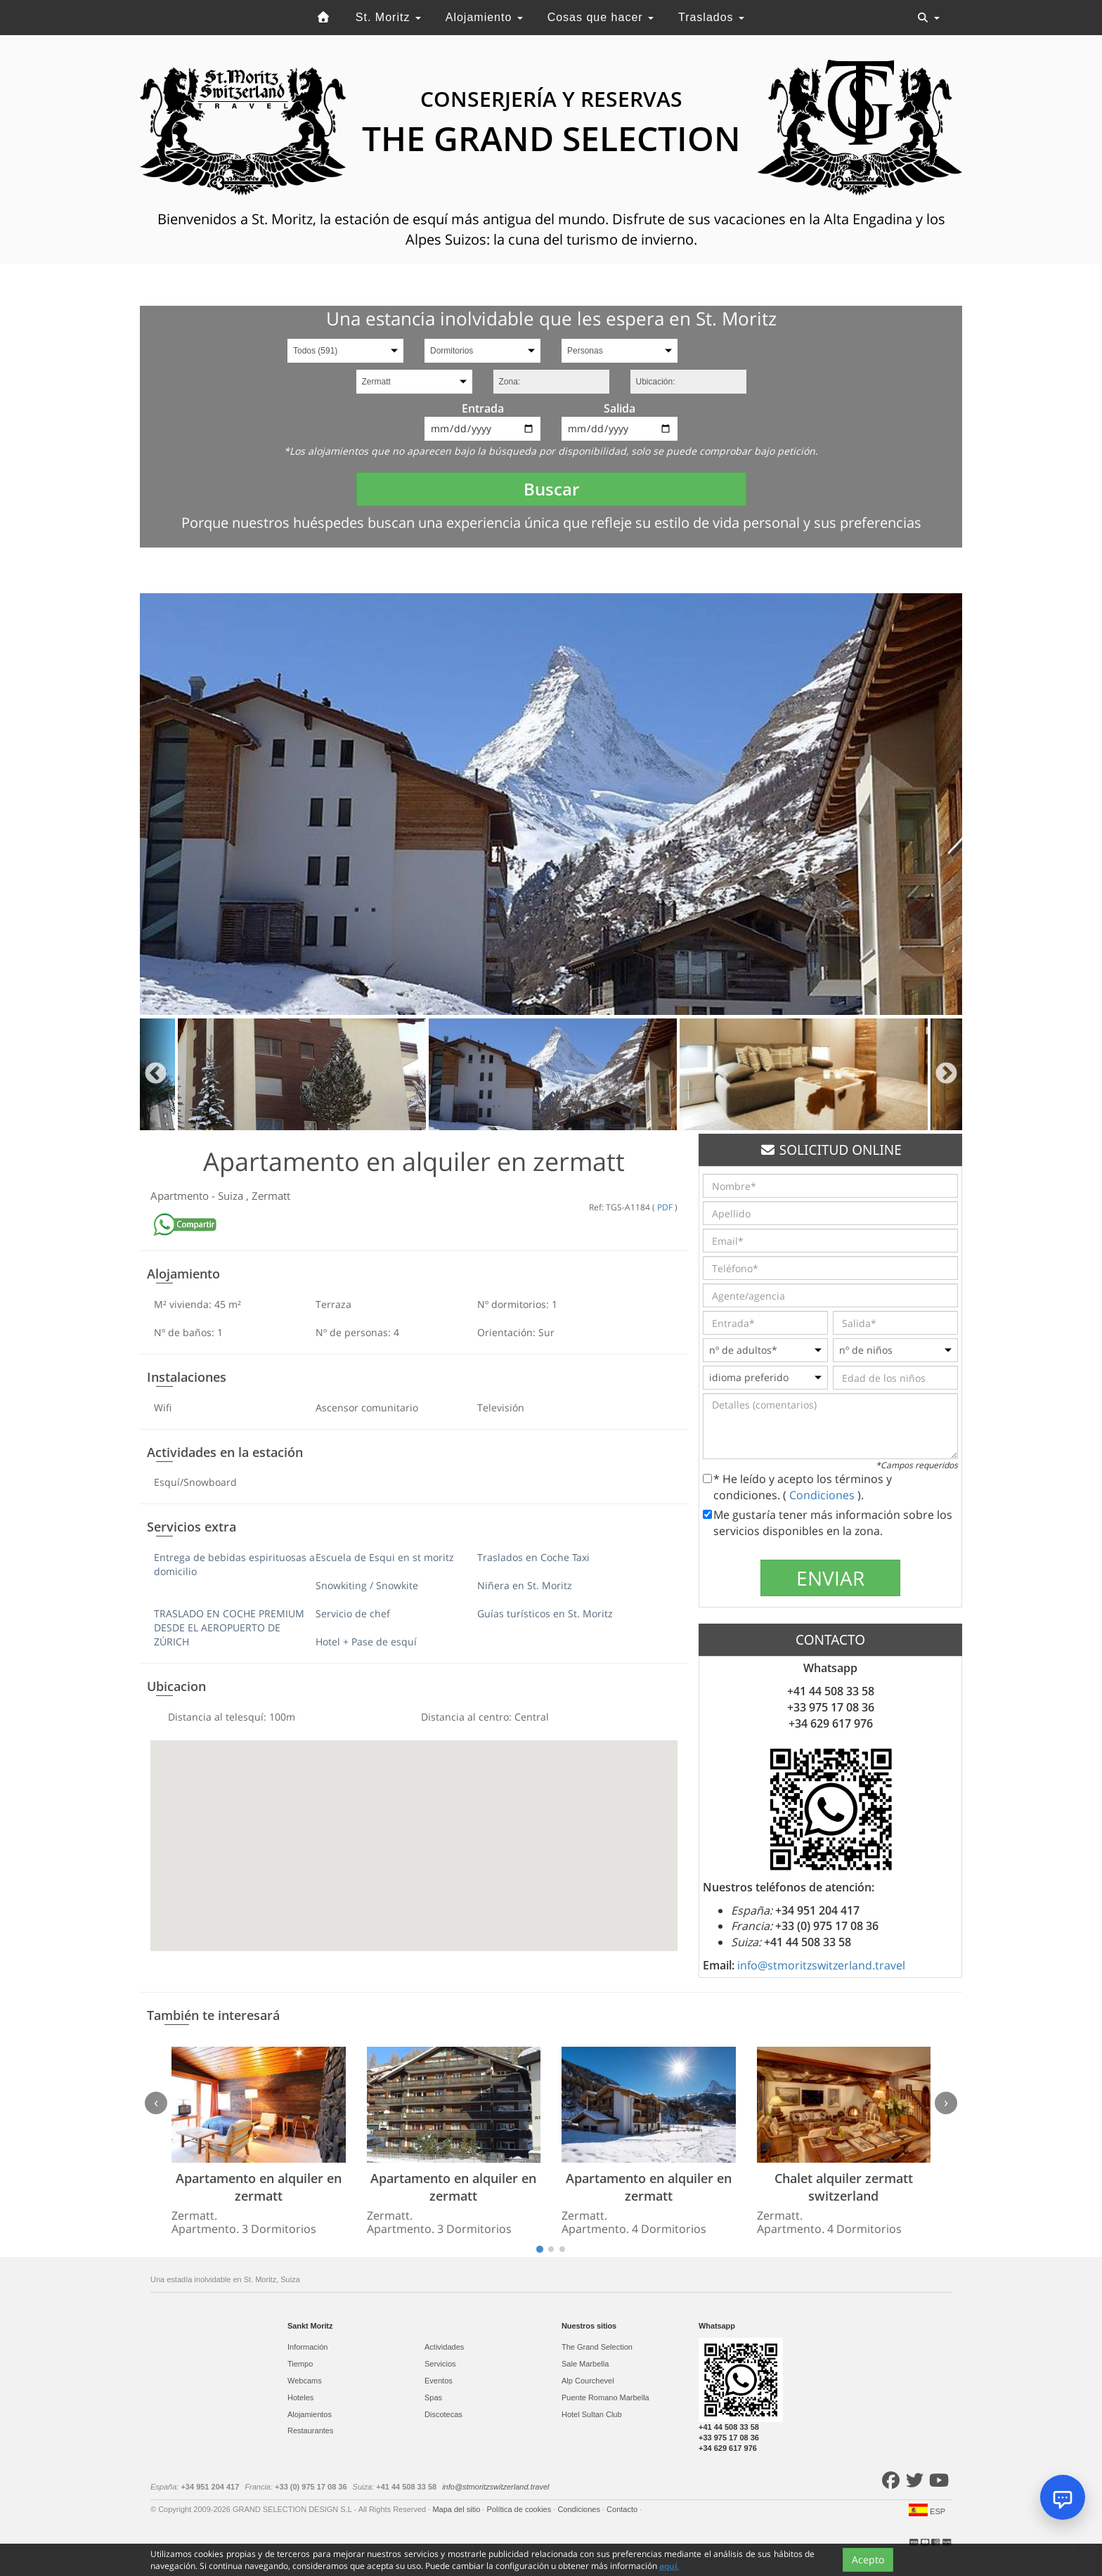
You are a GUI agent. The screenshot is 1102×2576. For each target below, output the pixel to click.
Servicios (440, 2364)
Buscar (551, 488)
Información (307, 2347)
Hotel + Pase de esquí (366, 1641)
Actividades (444, 2347)
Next (946, 1074)
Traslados (711, 17)
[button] (414, 1833)
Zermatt (271, 1196)
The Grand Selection (597, 2347)
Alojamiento (484, 17)
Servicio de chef (353, 1613)
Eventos (438, 2380)
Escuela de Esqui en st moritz (385, 1557)
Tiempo (300, 2364)
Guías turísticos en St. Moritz (545, 1613)
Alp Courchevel (588, 2380)
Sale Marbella (585, 2364)
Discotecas (443, 2414)
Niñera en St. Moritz (524, 1585)
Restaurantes (310, 2430)
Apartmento (181, 1196)
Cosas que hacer (600, 17)
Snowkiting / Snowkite (367, 1585)
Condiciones (823, 1495)
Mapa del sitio (457, 2509)
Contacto (623, 2509)
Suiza (232, 1196)
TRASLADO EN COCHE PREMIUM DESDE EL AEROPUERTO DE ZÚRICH (229, 1627)
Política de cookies (519, 2509)
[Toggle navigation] (928, 17)
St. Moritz (388, 17)
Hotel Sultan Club (592, 2414)
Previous (155, 1074)
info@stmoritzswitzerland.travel (821, 1965)
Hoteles (300, 2397)
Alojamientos (309, 2414)
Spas (433, 2397)
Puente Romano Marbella (605, 2397)
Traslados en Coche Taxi (533, 1557)
